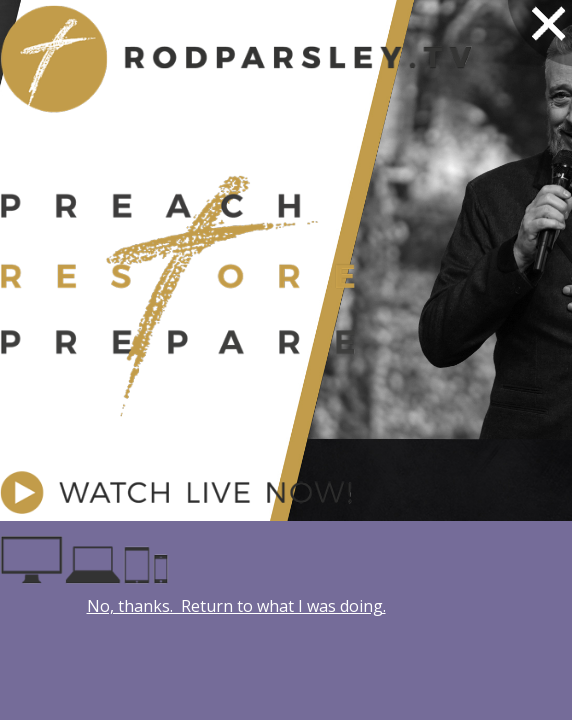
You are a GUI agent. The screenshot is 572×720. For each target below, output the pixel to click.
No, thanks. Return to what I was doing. (236, 606)
